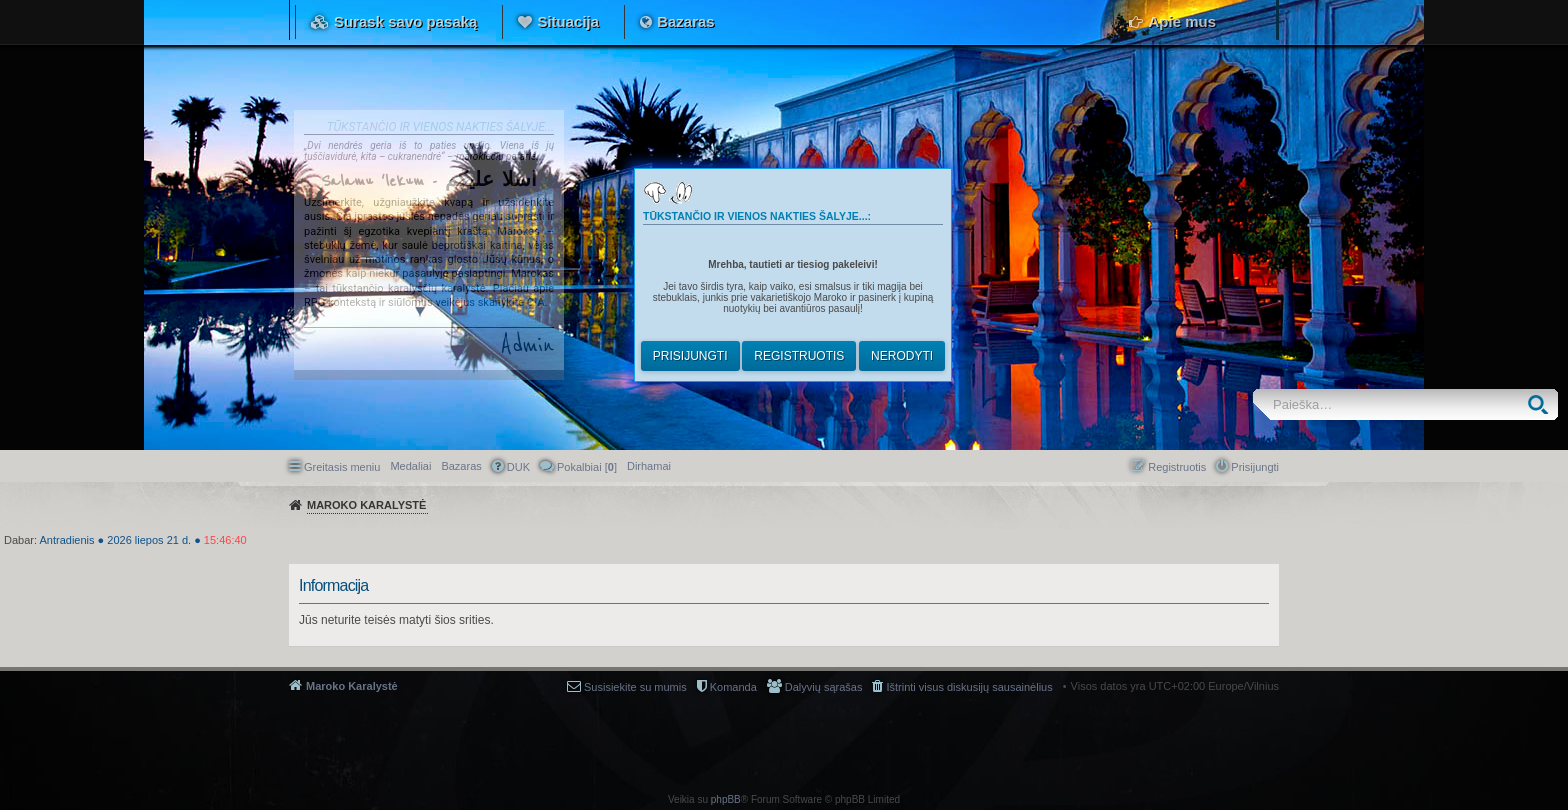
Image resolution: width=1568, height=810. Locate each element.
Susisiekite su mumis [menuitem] (635, 687)
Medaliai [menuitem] (410, 466)
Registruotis (799, 356)
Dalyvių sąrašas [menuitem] (824, 687)
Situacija (568, 21)
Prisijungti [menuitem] (1255, 467)
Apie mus (1182, 21)
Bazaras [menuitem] (461, 466)
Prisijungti (690, 356)
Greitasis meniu (342, 467)
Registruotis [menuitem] (1177, 467)
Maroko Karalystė (352, 686)
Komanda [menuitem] (733, 687)
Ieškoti (1542, 404)
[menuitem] (649, 466)
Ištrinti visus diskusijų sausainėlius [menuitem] (969, 687)
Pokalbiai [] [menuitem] (587, 467)
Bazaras (686, 21)
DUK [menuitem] (518, 467)
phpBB (726, 799)
